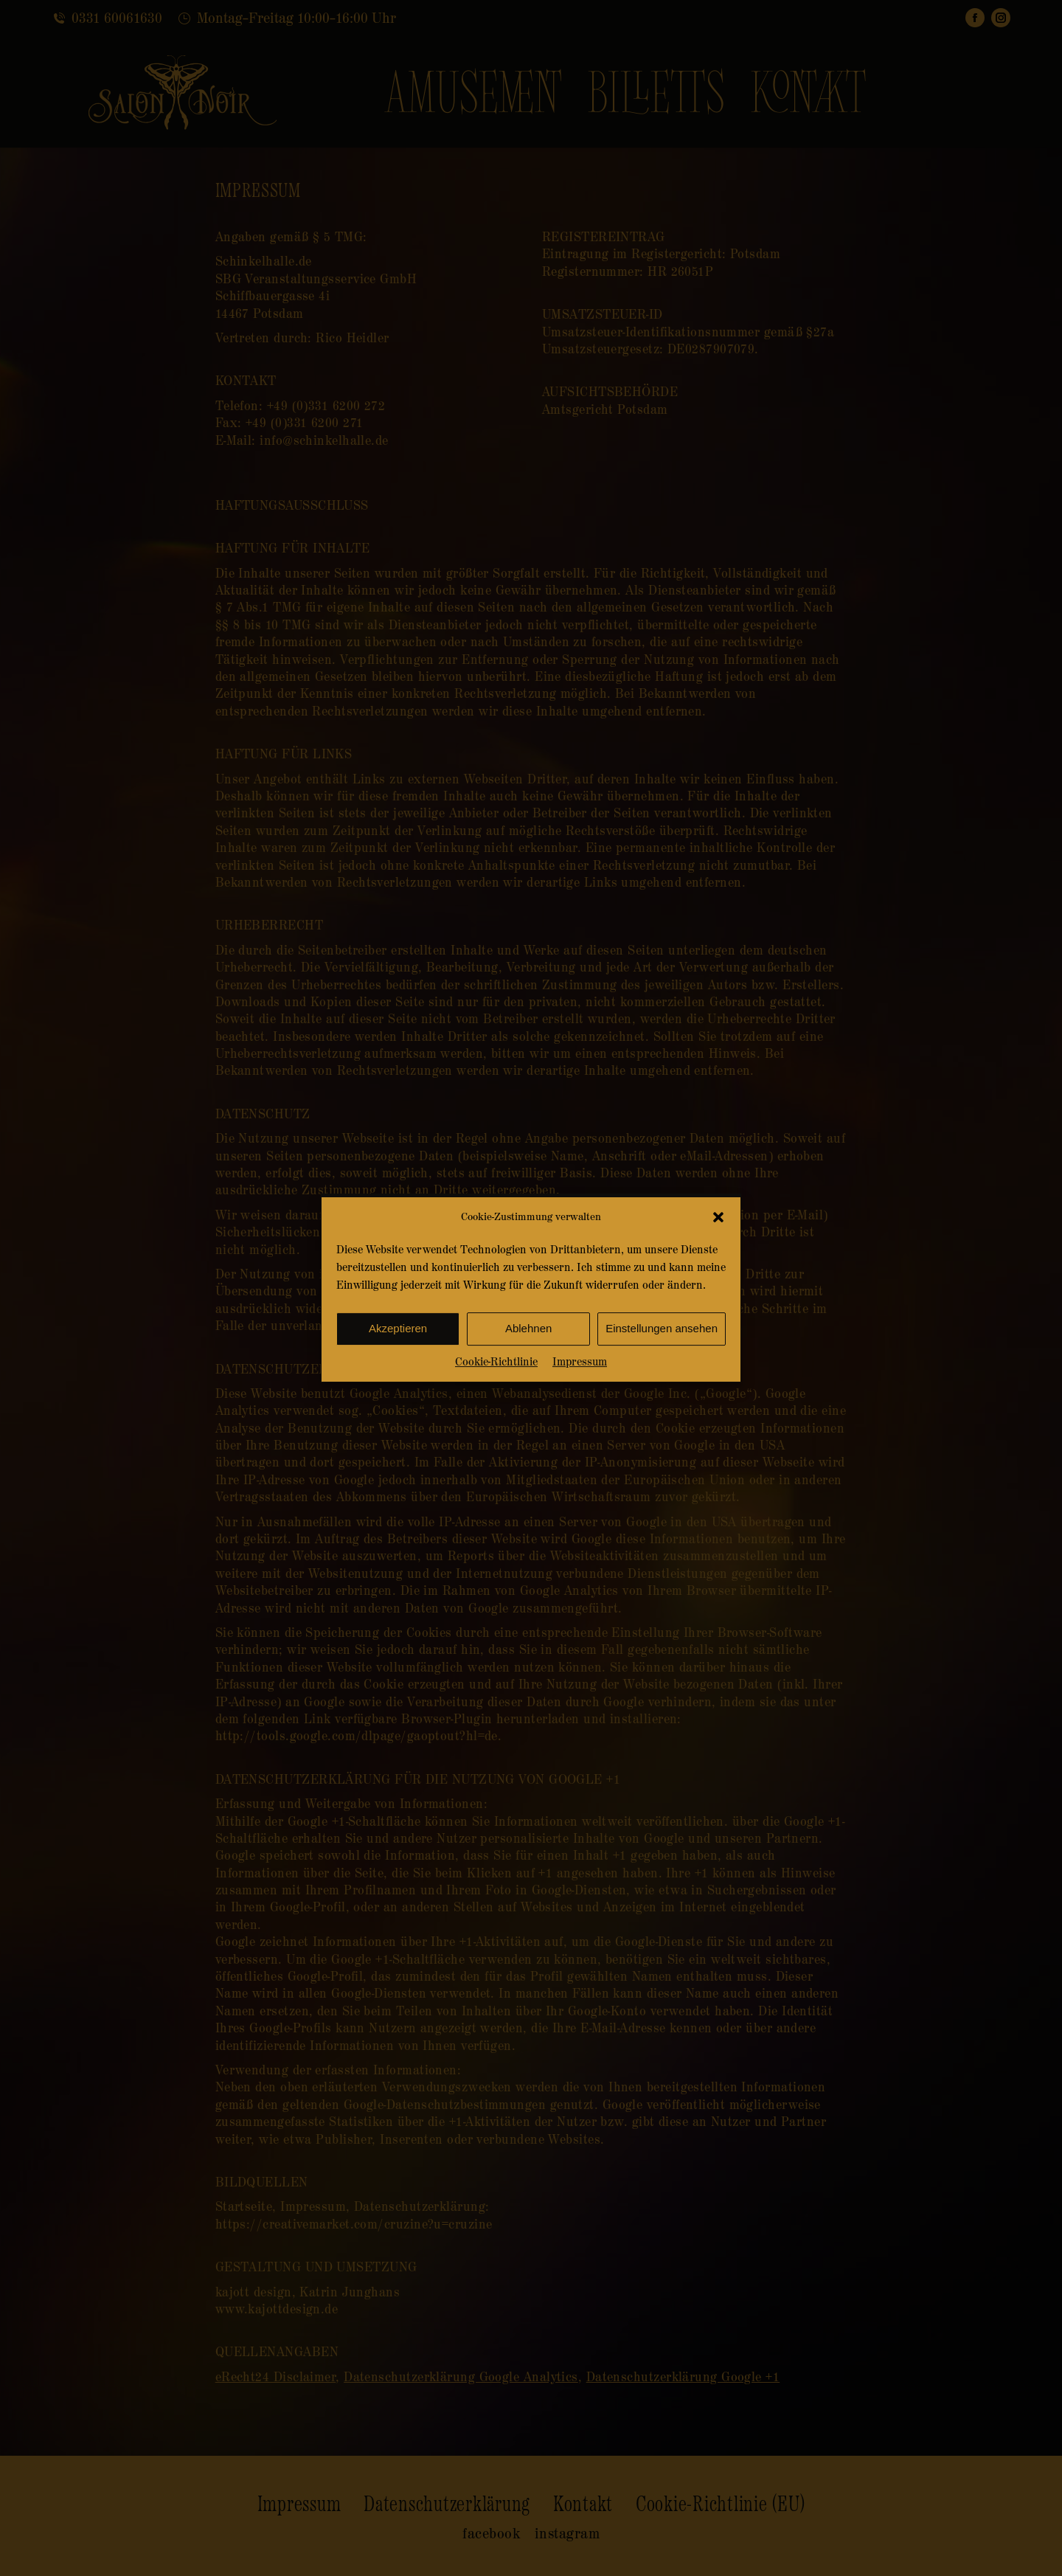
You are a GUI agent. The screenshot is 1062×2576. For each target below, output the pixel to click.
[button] (718, 1245)
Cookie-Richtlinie (496, 1389)
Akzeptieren (398, 1356)
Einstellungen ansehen (661, 1356)
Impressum (579, 1389)
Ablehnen (528, 1356)
